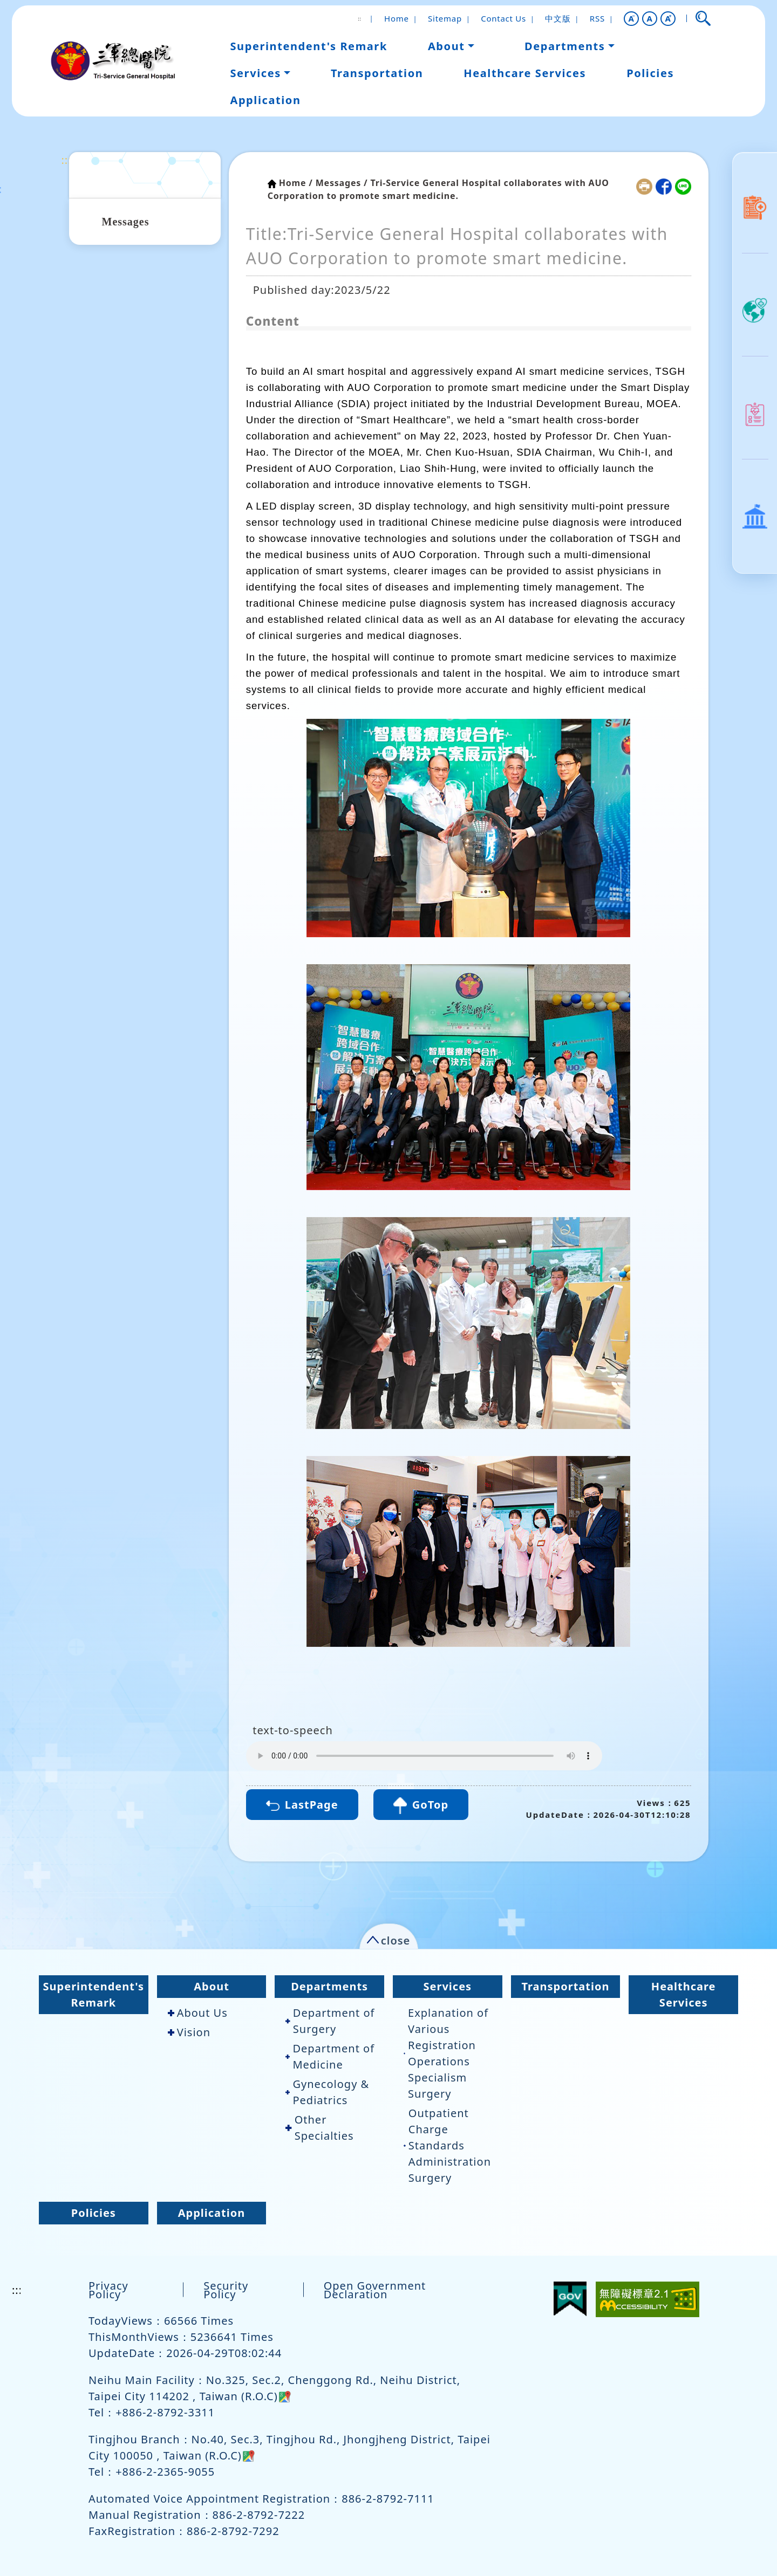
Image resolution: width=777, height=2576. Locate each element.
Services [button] (255, 73)
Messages (125, 222)
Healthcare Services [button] (525, 73)
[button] (631, 18)
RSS (597, 18)
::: (67, 160)
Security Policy (225, 2290)
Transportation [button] (377, 73)
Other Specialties (319, 2127)
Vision (189, 2032)
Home (396, 18)
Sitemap (445, 18)
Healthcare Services (683, 1994)
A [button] (650, 18)
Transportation (565, 1986)
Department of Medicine (329, 2056)
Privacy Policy (108, 2290)
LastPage (302, 1804)
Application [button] (265, 100)
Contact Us (503, 18)
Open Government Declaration (375, 2290)
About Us (198, 2012)
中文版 (557, 18)
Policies (93, 2213)
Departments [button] (564, 46)
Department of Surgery (329, 2020)
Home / (296, 183)
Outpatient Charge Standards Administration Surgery (447, 2145)
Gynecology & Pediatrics (327, 2092)
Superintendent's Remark (94, 1994)
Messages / (342, 183)
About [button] (446, 46)
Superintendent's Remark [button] (308, 46)
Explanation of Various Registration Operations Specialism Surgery (446, 2053)
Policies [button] (650, 73)
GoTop (420, 1806)
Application (212, 2213)
